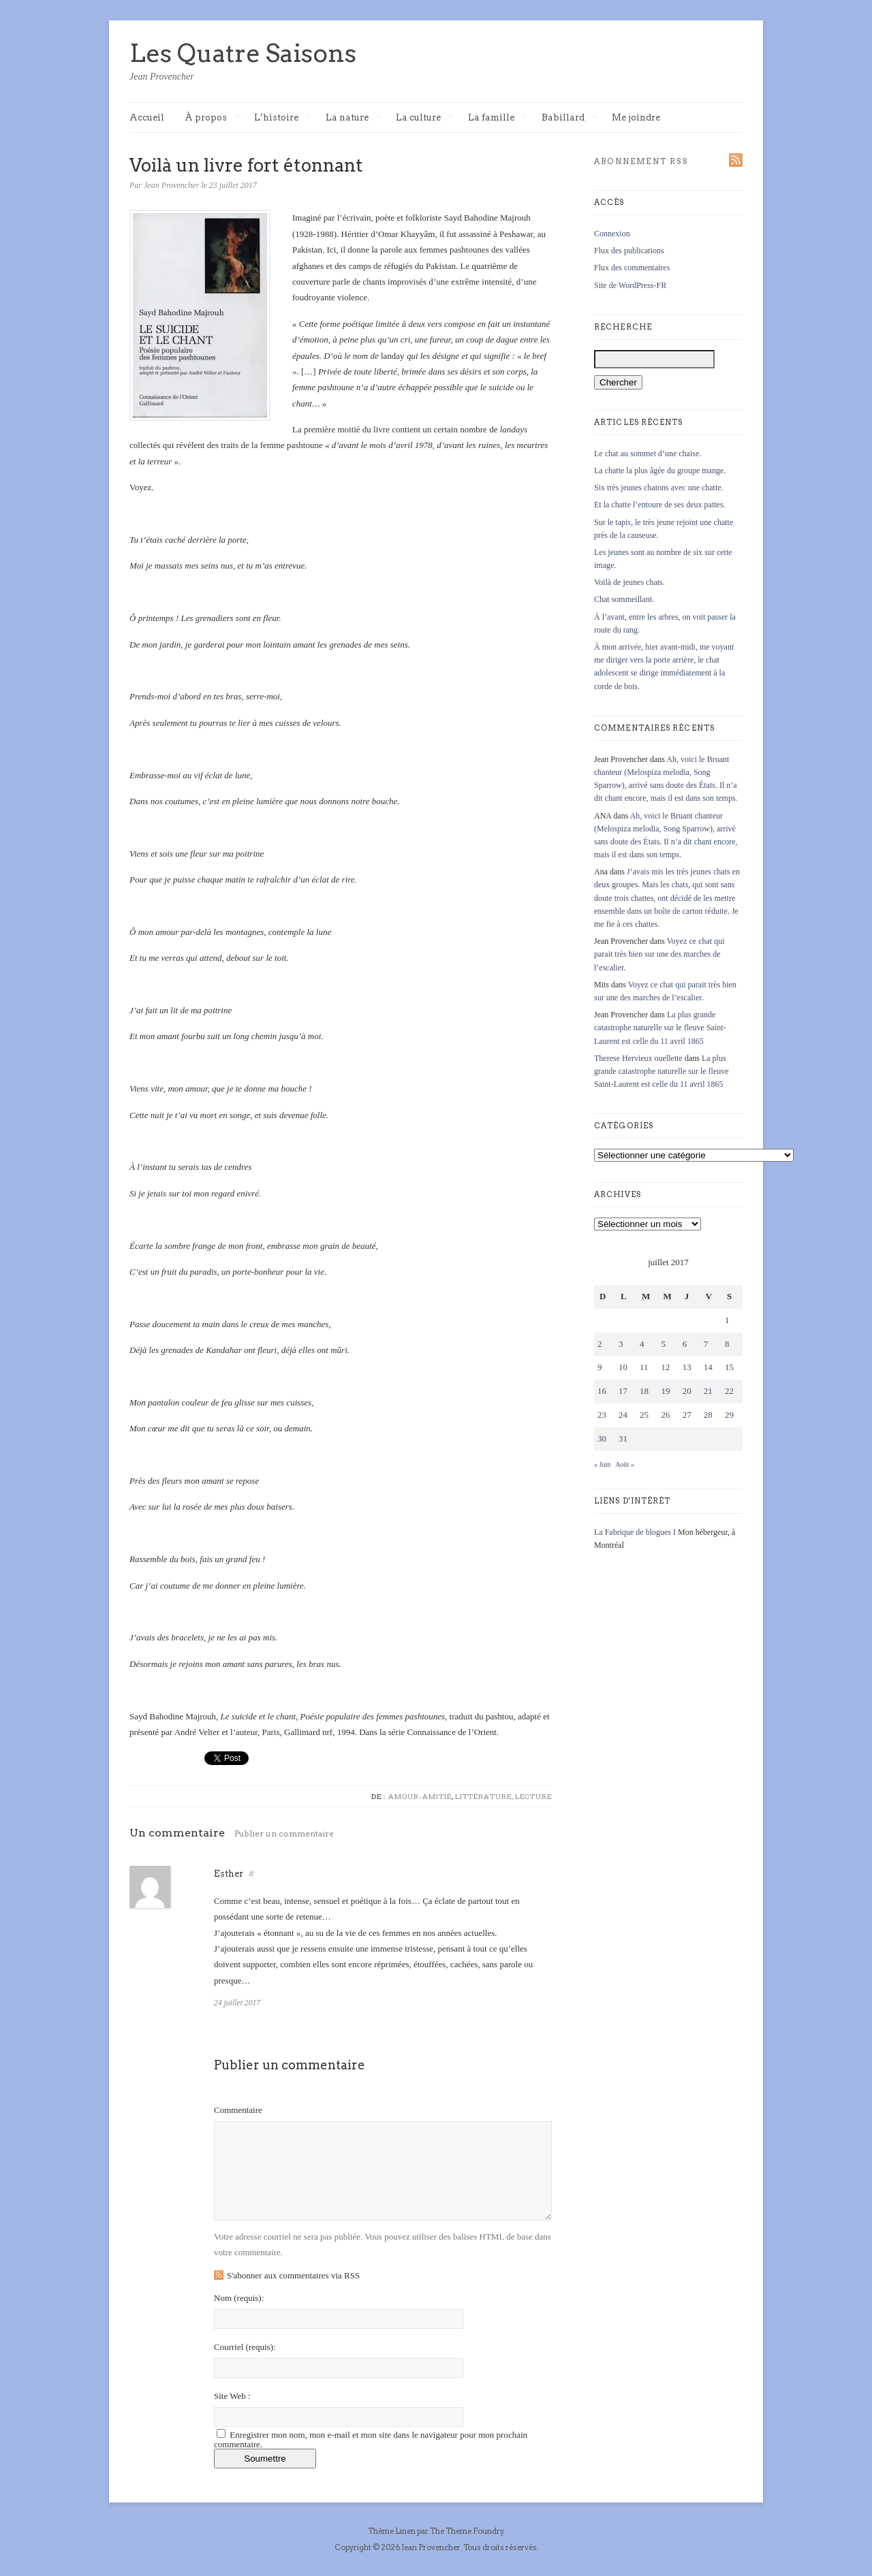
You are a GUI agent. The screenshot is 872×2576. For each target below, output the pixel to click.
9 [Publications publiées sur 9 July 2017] (599, 1367)
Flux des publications (629, 250)
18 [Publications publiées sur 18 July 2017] (644, 1391)
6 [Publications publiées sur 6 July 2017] (685, 1344)
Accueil (146, 117)
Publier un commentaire (284, 1833)
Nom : (239, 2297)
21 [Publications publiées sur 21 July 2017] (708, 1391)
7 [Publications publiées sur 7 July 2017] (706, 1344)
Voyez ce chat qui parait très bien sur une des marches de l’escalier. (659, 954)
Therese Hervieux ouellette (638, 1058)
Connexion (612, 233)
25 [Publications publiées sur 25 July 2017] (644, 1415)
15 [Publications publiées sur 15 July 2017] (729, 1367)
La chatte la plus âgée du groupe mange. (660, 470)
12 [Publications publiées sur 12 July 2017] (665, 1367)
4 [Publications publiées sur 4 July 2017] (642, 1344)
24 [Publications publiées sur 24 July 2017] (623, 1415)
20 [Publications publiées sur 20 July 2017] (687, 1391)
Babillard (570, 118)
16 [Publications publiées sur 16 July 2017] (601, 1391)
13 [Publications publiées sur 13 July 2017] (687, 1367)
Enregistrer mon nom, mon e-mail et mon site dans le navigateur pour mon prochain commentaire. (370, 2439)
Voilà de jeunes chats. (629, 582)
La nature (354, 118)
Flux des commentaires (632, 267)
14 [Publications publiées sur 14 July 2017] (708, 1367)
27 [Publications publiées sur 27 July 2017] (687, 1415)
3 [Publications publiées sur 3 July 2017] (621, 1344)
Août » (624, 1464)
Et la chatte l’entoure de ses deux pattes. (660, 504)
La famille (498, 118)
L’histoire (283, 118)
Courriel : (245, 2346)
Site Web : (232, 2395)
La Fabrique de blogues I (635, 1532)
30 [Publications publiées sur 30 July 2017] (601, 1438)
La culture (425, 118)
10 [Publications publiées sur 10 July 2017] (623, 1367)
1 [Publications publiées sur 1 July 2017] (727, 1320)
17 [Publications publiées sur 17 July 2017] (623, 1391)
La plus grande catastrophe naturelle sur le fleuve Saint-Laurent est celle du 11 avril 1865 (660, 1027)
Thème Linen (392, 2531)
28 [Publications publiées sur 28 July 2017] (708, 1415)
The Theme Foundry (466, 2531)
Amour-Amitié (420, 1796)
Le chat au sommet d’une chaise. (647, 453)
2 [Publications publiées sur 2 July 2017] (599, 1344)
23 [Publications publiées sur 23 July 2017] (601, 1415)
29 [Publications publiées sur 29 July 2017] (729, 1415)
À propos (212, 118)
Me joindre (636, 117)
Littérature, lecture (503, 1796)
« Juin (602, 1464)
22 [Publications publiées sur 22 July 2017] (729, 1391)
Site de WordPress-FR (630, 285)
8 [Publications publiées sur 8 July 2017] (727, 1344)
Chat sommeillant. (624, 599)
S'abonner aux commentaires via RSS (293, 2275)
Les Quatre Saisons (242, 53)
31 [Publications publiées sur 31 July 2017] (623, 1438)
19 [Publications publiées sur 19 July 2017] (665, 1391)
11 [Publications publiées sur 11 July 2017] (644, 1367)
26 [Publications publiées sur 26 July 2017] (665, 1415)
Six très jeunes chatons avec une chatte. (658, 487)
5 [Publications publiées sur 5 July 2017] (663, 1344)
